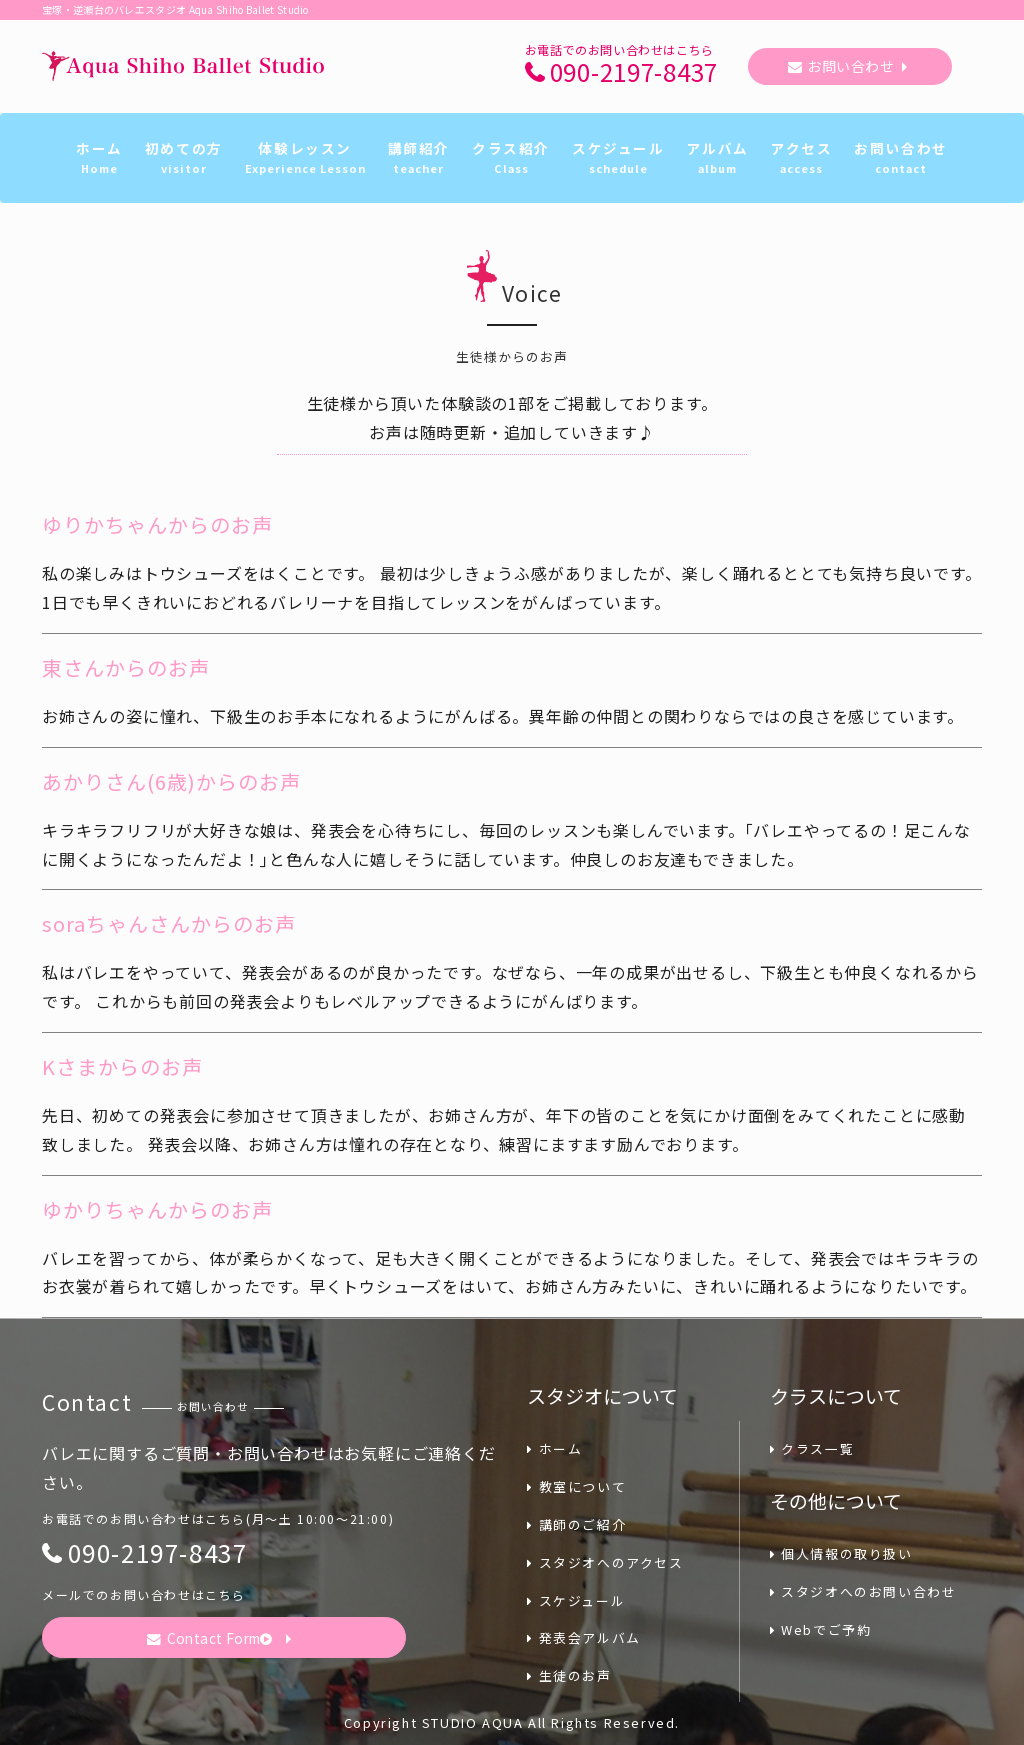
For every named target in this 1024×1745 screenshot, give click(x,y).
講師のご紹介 (576, 1524)
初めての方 (184, 158)
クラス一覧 (812, 1448)
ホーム (99, 158)
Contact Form (212, 1638)
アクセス (801, 158)
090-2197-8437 (634, 72)
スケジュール (618, 158)
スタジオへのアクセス (605, 1562)
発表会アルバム (584, 1637)
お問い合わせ (850, 66)
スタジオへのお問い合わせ (863, 1591)
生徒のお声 (569, 1675)
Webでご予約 (821, 1629)
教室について (576, 1486)
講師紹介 (419, 158)
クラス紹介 (511, 158)
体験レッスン (305, 158)
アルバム (718, 158)
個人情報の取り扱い (841, 1553)
